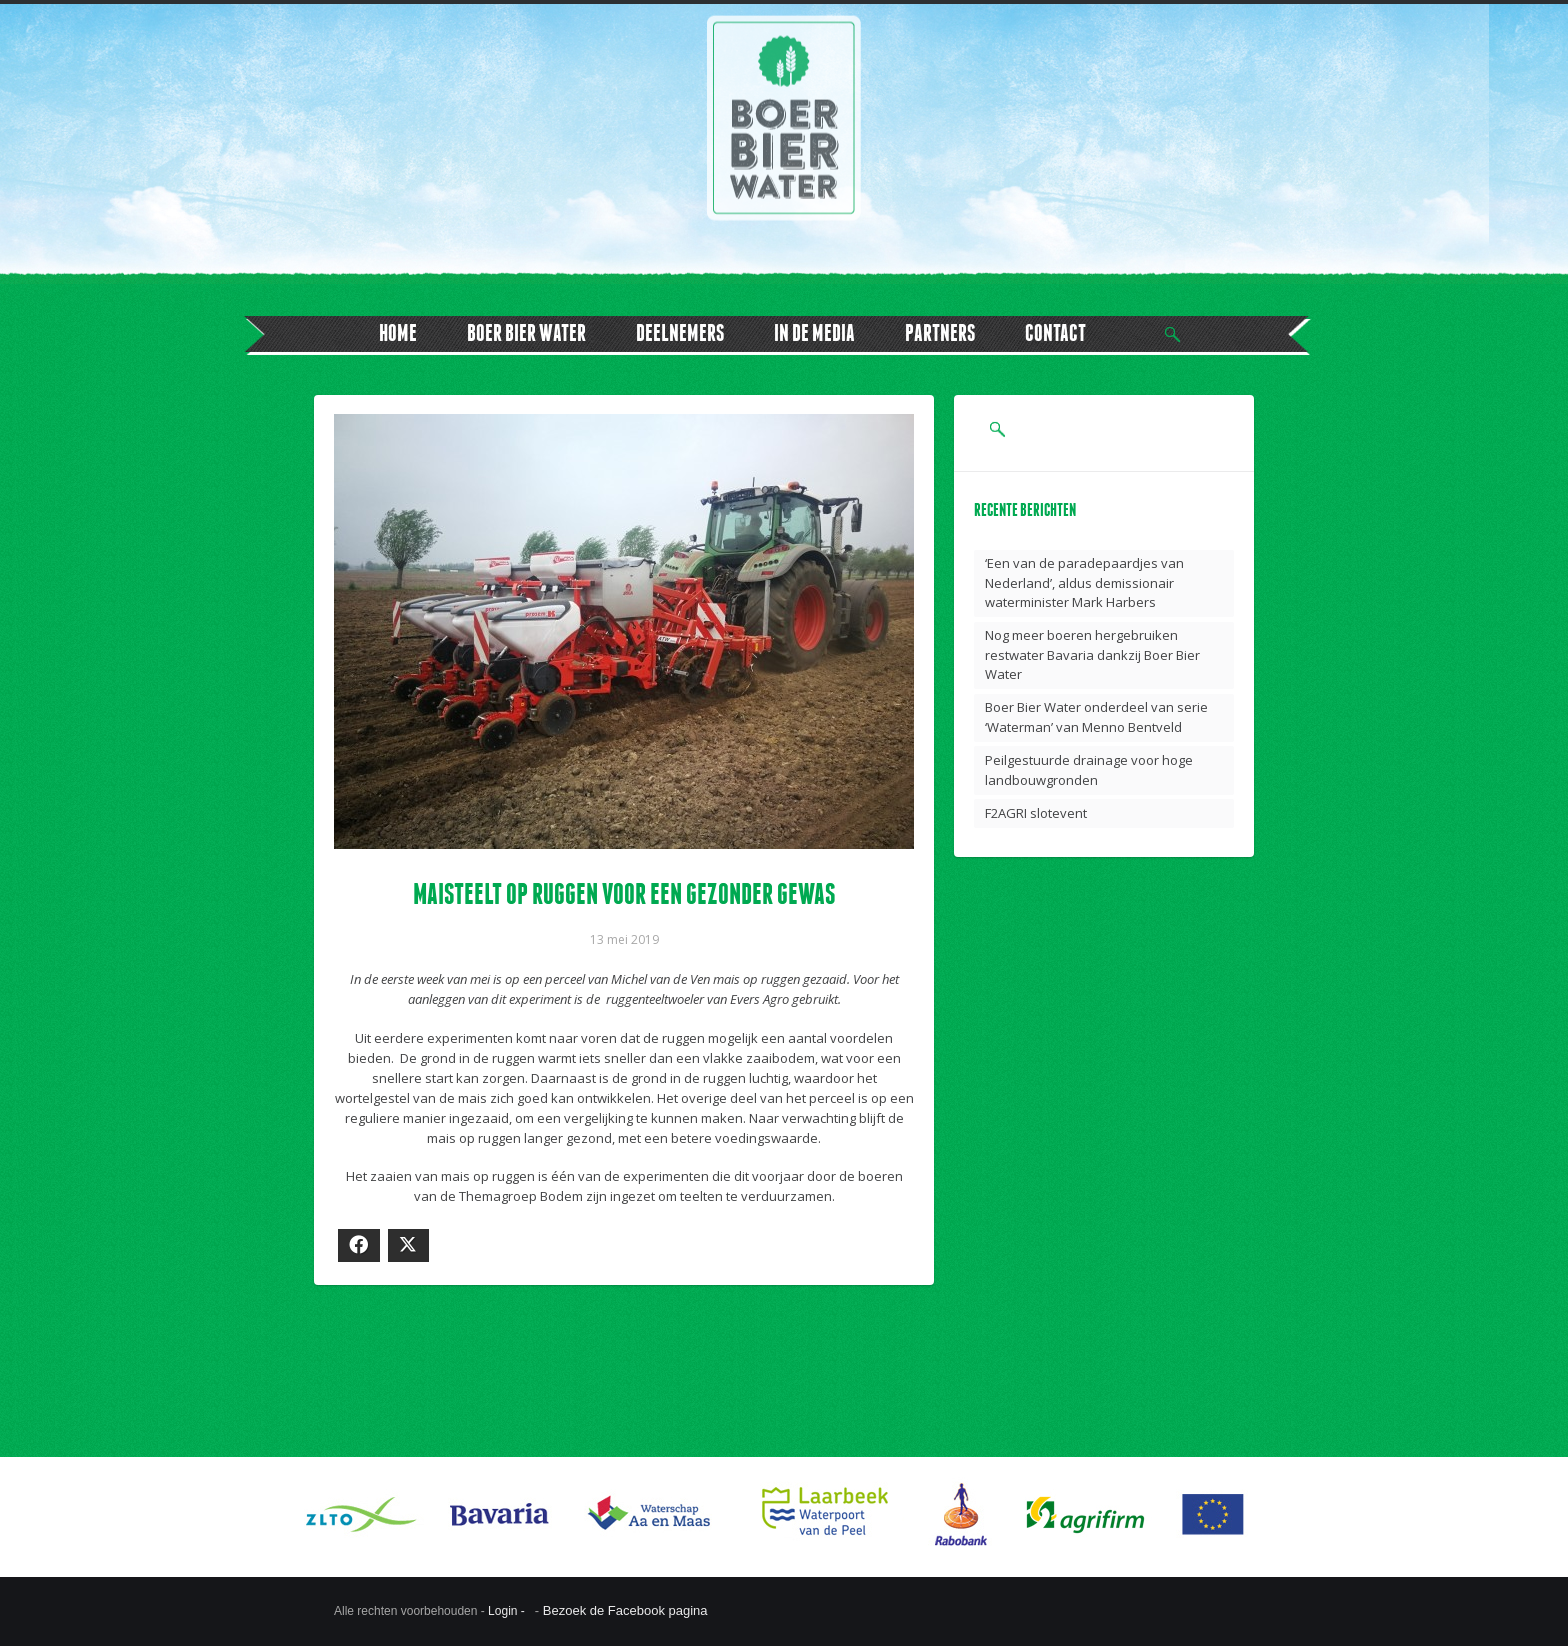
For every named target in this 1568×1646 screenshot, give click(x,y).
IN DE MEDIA (814, 332)
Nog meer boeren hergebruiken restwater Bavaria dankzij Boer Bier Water (1092, 654)
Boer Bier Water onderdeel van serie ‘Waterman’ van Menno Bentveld (1096, 717)
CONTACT (1055, 332)
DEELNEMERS (680, 332)
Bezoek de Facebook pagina (625, 1610)
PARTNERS (940, 332)
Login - (508, 1611)
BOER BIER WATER (526, 332)
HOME (398, 332)
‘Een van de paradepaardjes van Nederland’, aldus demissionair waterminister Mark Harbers (1084, 582)
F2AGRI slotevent (1036, 813)
